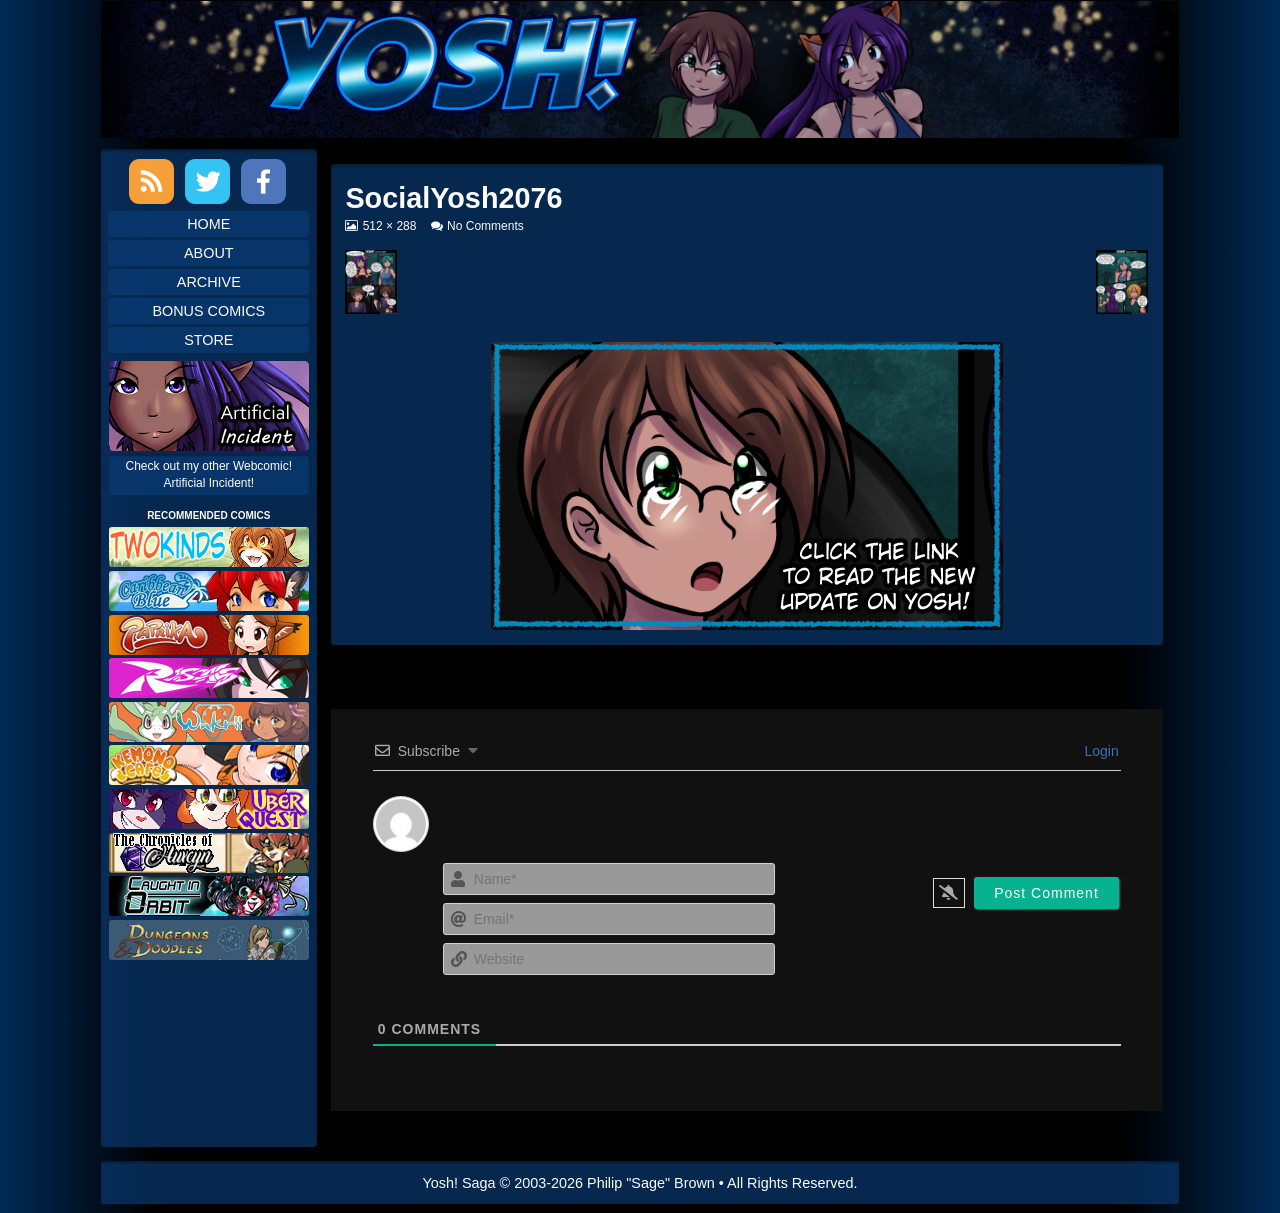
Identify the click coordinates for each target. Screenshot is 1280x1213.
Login (1100, 751)
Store (208, 340)
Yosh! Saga (459, 1183)
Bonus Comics (208, 311)
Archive (209, 282)
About (209, 253)
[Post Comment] (1046, 893)
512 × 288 (389, 226)
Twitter (207, 181)
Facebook (263, 181)
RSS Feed (151, 181)
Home (208, 224)
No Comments (485, 226)
